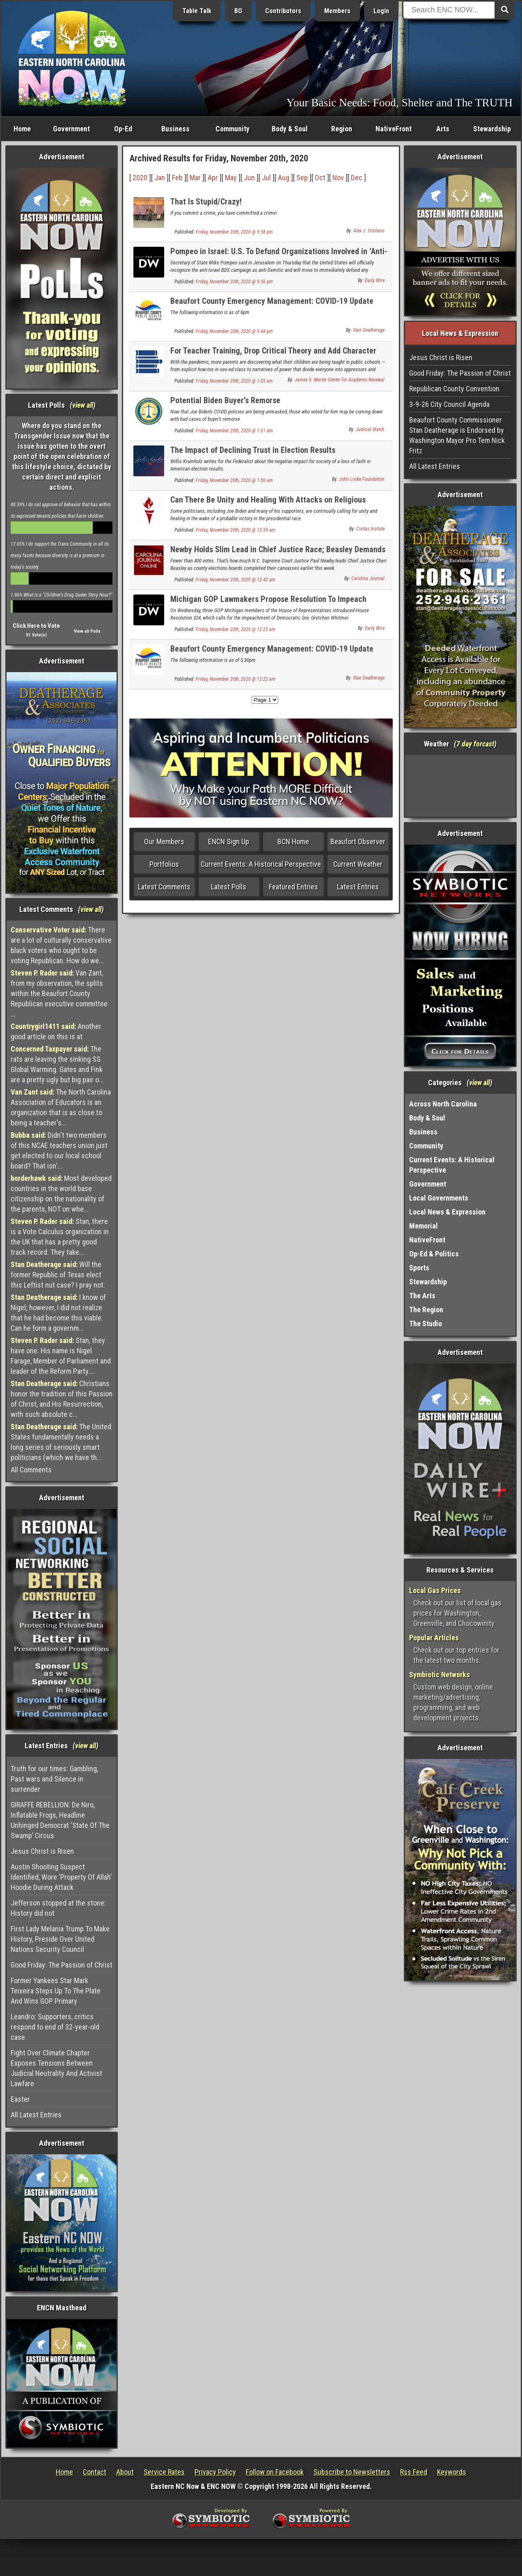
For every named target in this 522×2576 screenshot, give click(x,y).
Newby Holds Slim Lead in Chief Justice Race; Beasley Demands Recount (277, 554)
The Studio (425, 1323)
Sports (419, 1267)
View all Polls (87, 631)
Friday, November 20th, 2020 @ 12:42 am (235, 580)
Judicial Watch (370, 429)
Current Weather (357, 864)
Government (71, 128)
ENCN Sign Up (228, 841)
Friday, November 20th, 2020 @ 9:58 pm (234, 232)
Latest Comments (164, 886)
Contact (94, 2472)
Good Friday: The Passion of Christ (61, 1965)
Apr (213, 177)
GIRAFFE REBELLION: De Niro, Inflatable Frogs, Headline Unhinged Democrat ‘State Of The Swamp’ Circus (60, 1820)
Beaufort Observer (357, 841)
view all (82, 405)
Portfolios (164, 864)
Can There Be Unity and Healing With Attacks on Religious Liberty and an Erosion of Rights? (268, 504)
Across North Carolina (443, 1104)
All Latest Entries (36, 2114)
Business (175, 128)
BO (238, 11)
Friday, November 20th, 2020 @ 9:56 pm (234, 282)
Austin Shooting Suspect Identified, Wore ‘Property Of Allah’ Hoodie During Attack (61, 1877)
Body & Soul (290, 128)
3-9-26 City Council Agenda (449, 404)
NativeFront (393, 128)
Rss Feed (413, 2472)
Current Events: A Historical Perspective (261, 864)
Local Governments (438, 1198)
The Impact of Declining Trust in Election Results (252, 450)
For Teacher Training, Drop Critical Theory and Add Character (273, 351)
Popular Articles (434, 1637)
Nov (338, 177)
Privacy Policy (215, 2472)
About (125, 2472)
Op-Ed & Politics (434, 1253)
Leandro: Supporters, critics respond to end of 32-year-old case (55, 2026)
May (231, 177)
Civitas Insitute (370, 529)
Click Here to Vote (36, 625)
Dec (356, 177)
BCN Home (293, 841)
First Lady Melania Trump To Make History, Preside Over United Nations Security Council (60, 1939)
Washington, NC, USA (460, 786)
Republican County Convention (454, 388)
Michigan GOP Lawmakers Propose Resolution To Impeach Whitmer (268, 603)
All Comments (31, 1469)
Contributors (283, 11)
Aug (283, 177)
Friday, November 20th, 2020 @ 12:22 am (235, 679)
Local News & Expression (447, 1212)
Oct (320, 177)
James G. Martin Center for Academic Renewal (340, 380)
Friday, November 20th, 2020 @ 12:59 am (235, 530)
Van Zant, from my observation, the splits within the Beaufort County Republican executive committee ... (59, 993)
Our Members (164, 841)
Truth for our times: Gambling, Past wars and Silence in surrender (54, 1778)
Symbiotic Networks (439, 1674)
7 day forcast (475, 743)
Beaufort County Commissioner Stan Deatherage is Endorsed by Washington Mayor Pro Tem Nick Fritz (457, 435)
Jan (159, 177)
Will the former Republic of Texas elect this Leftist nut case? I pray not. (58, 1274)
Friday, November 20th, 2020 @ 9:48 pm (234, 331)
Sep (302, 177)
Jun (249, 177)
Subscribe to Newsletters (352, 2472)
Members (337, 11)
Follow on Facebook (275, 2472)
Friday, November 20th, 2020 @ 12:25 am (235, 629)
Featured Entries (293, 886)
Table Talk (196, 11)
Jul (266, 177)
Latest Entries (358, 886)
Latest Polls (228, 886)
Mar (195, 177)
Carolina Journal (368, 578)
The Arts (422, 1295)
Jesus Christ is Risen (42, 1851)
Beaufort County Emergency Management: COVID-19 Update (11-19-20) (271, 305)
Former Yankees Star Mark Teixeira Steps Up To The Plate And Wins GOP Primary (56, 1990)
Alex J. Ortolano (369, 231)
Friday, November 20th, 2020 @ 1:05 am (234, 381)
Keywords (451, 2472)
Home (22, 128)
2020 (140, 177)
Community (232, 128)
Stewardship (492, 128)
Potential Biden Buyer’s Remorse (225, 400)
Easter (20, 2099)
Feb (177, 177)
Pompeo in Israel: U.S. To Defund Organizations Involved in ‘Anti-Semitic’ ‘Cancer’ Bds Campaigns (278, 256)
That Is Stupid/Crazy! (206, 202)
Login (381, 11)
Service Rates (164, 2472)
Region (341, 128)
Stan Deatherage (369, 330)
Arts (442, 128)
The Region (426, 1309)
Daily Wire (375, 280)
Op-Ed (123, 128)
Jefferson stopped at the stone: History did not (58, 1908)
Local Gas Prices (435, 1590)
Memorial (423, 1225)
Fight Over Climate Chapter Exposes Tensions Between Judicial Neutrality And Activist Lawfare (56, 2068)
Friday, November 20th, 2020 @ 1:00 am (234, 480)
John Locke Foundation (362, 479)
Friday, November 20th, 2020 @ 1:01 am (234, 431)
